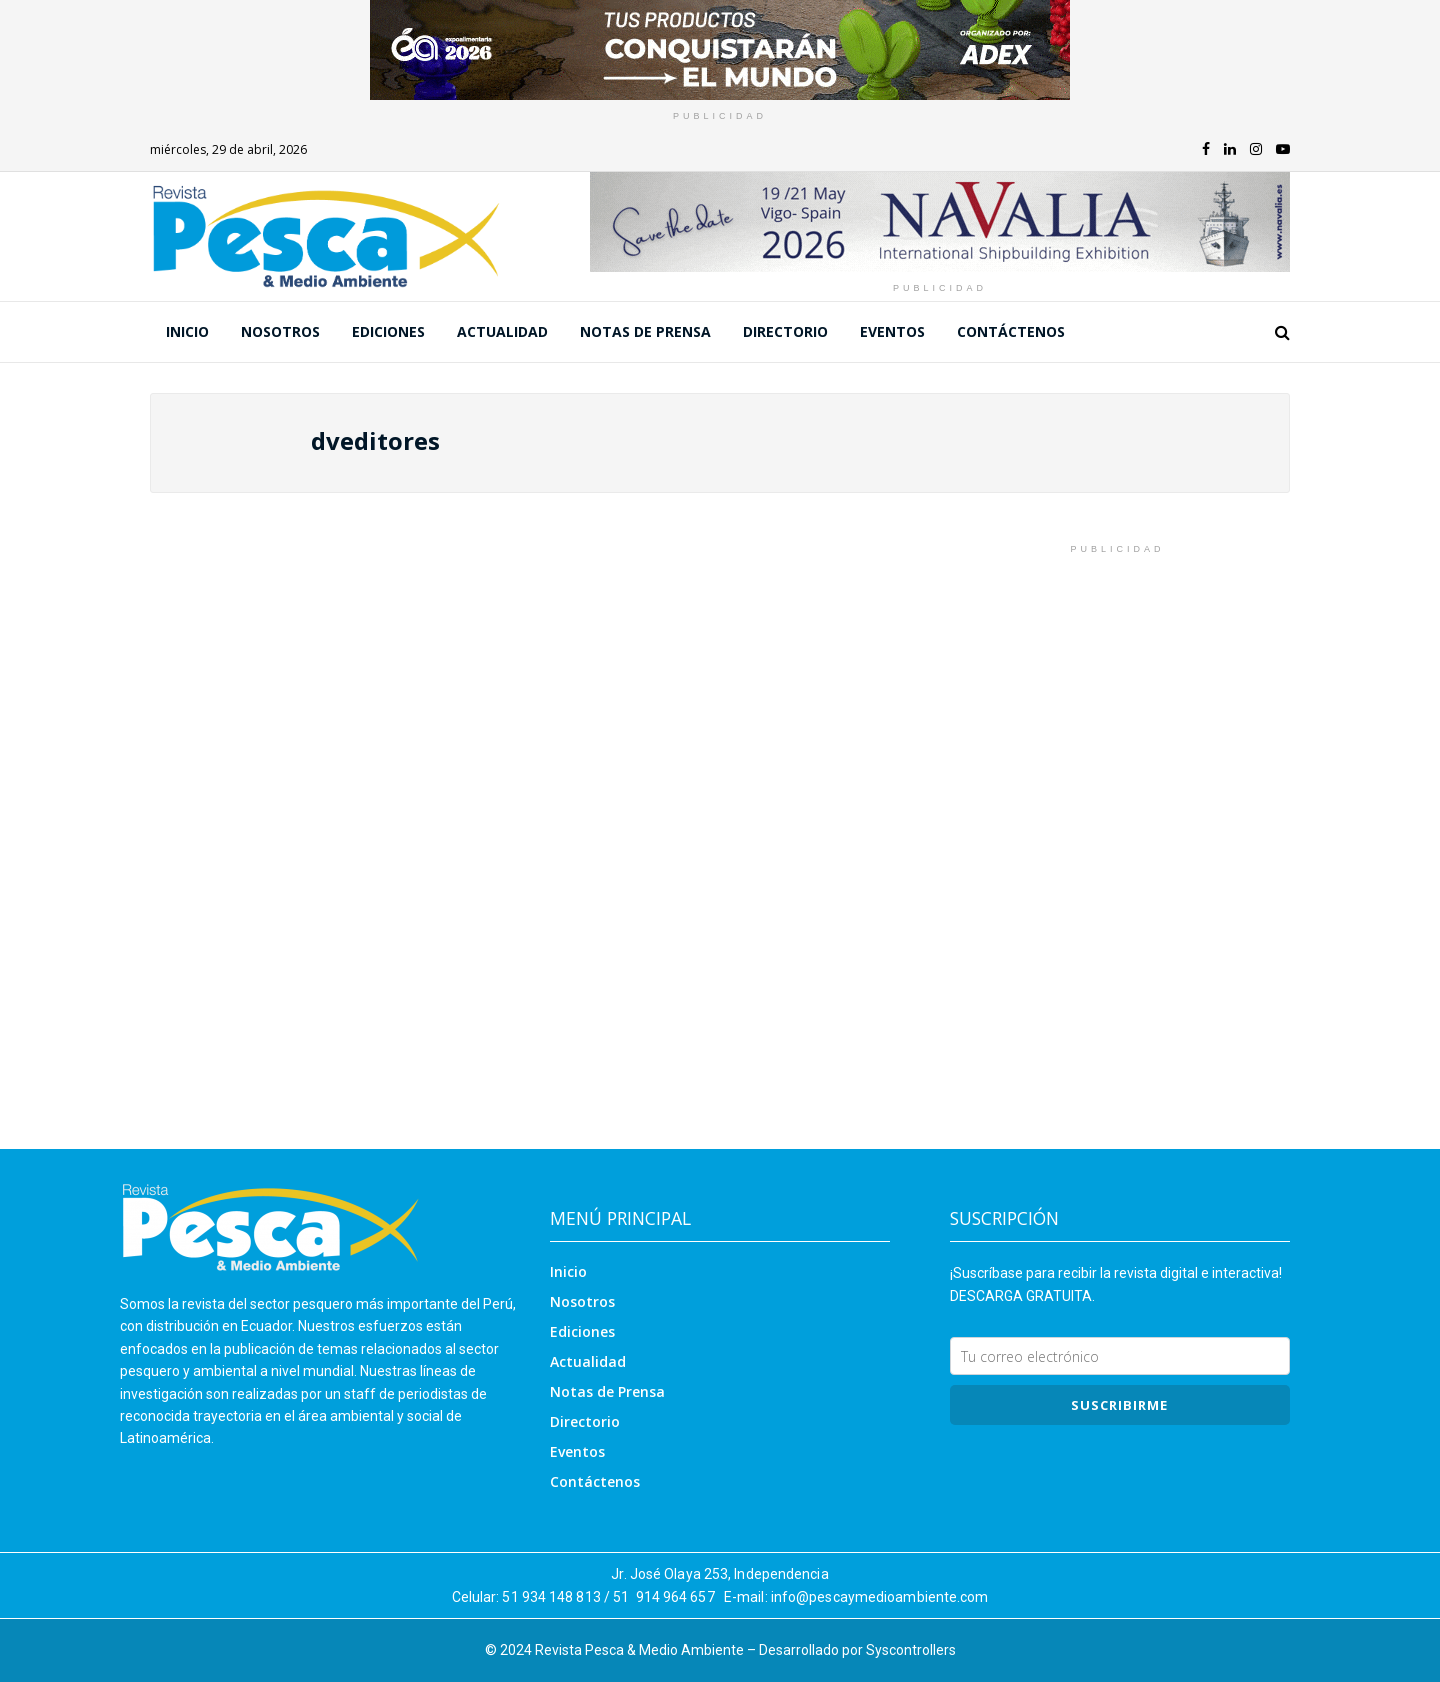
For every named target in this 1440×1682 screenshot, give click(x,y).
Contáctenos (1011, 331)
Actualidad (502, 331)
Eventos (892, 331)
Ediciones (388, 331)
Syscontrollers (911, 1650)
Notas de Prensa (645, 331)
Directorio (785, 331)
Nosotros (280, 331)
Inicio (187, 331)
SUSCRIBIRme (1119, 1405)
